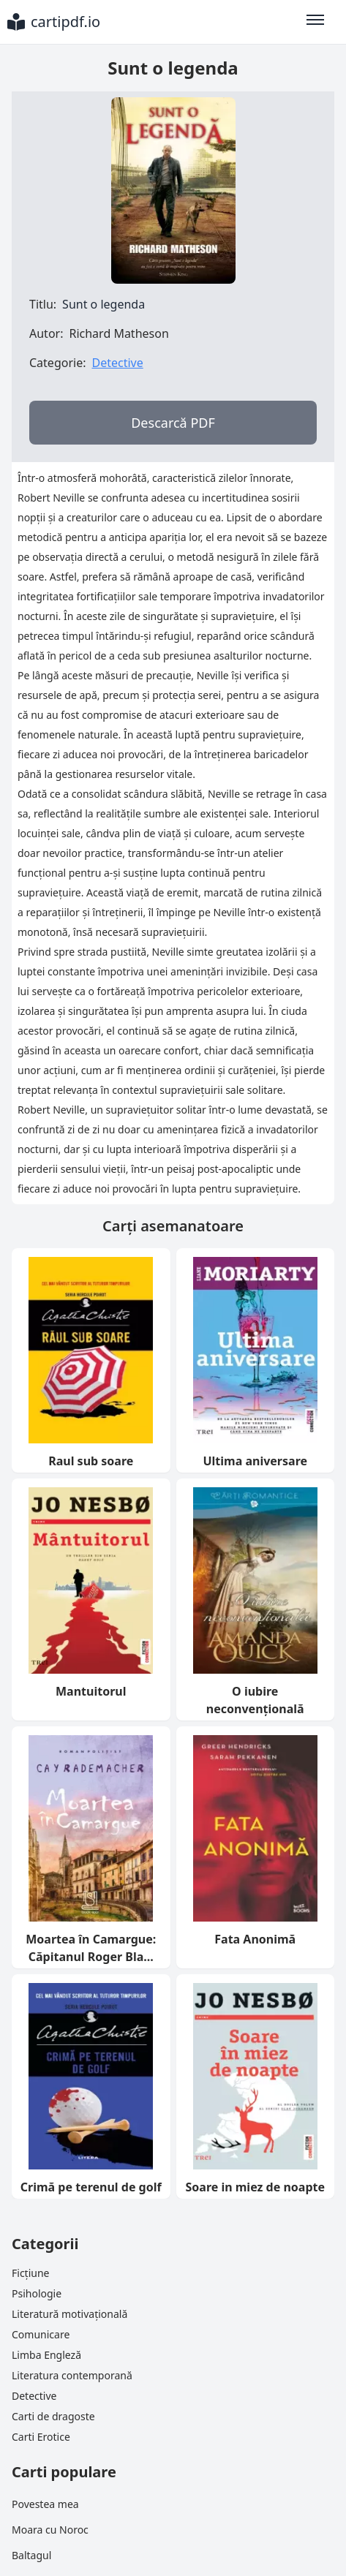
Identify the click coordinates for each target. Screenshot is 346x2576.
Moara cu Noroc (50, 2530)
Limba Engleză (46, 2355)
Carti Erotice (41, 2437)
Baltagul (31, 2555)
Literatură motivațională (69, 2314)
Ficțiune (30, 2273)
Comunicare (40, 2334)
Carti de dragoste (53, 2416)
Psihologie (36, 2293)
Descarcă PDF (173, 422)
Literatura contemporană (72, 2375)
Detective (117, 363)
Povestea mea (45, 2504)
